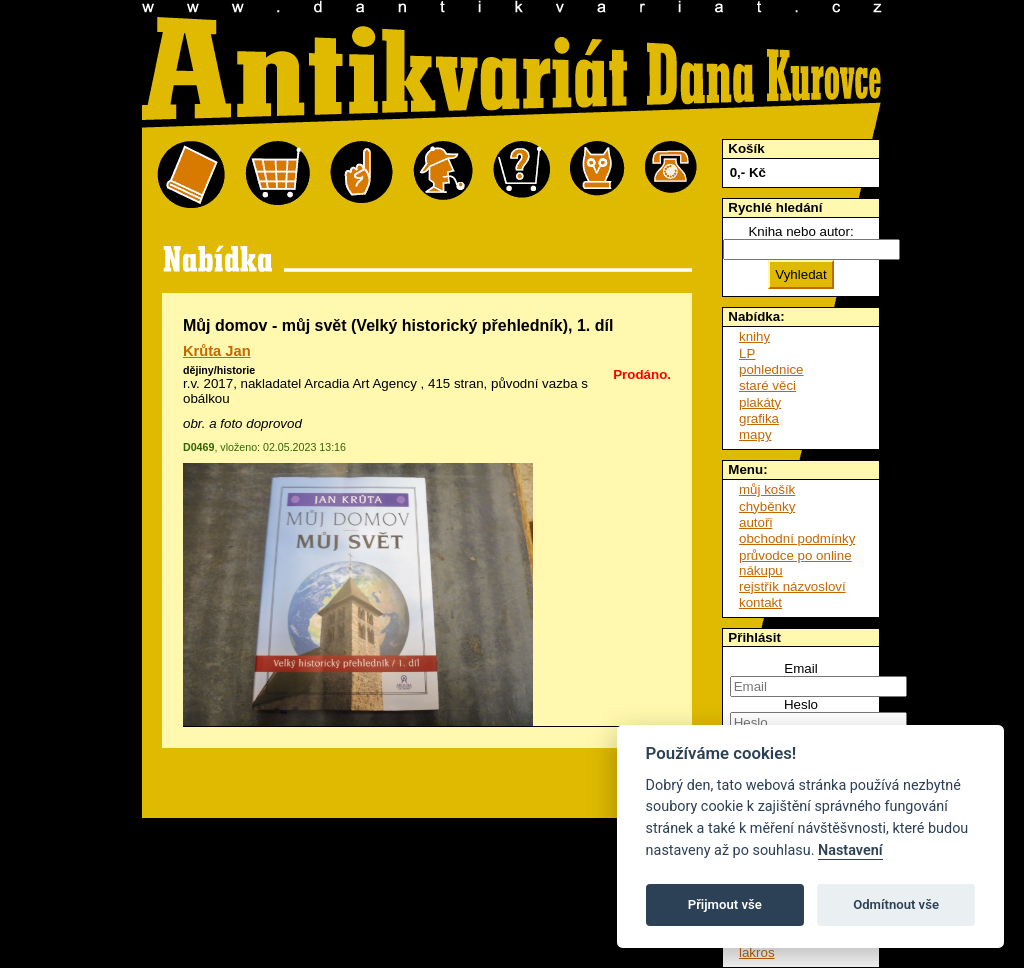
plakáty (760, 402)
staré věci (767, 385)
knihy (754, 336)
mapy (755, 434)
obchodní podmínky (797, 538)
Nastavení (850, 850)
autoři (755, 522)
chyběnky (767, 506)
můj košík (767, 489)
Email (800, 668)
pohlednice (771, 369)
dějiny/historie (219, 370)
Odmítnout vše (896, 904)
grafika (759, 418)
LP (747, 353)
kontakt (760, 602)
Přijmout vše (725, 904)
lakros (757, 952)
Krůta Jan (217, 351)
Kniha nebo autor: (800, 231)
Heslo (801, 704)
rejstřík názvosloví (792, 586)
